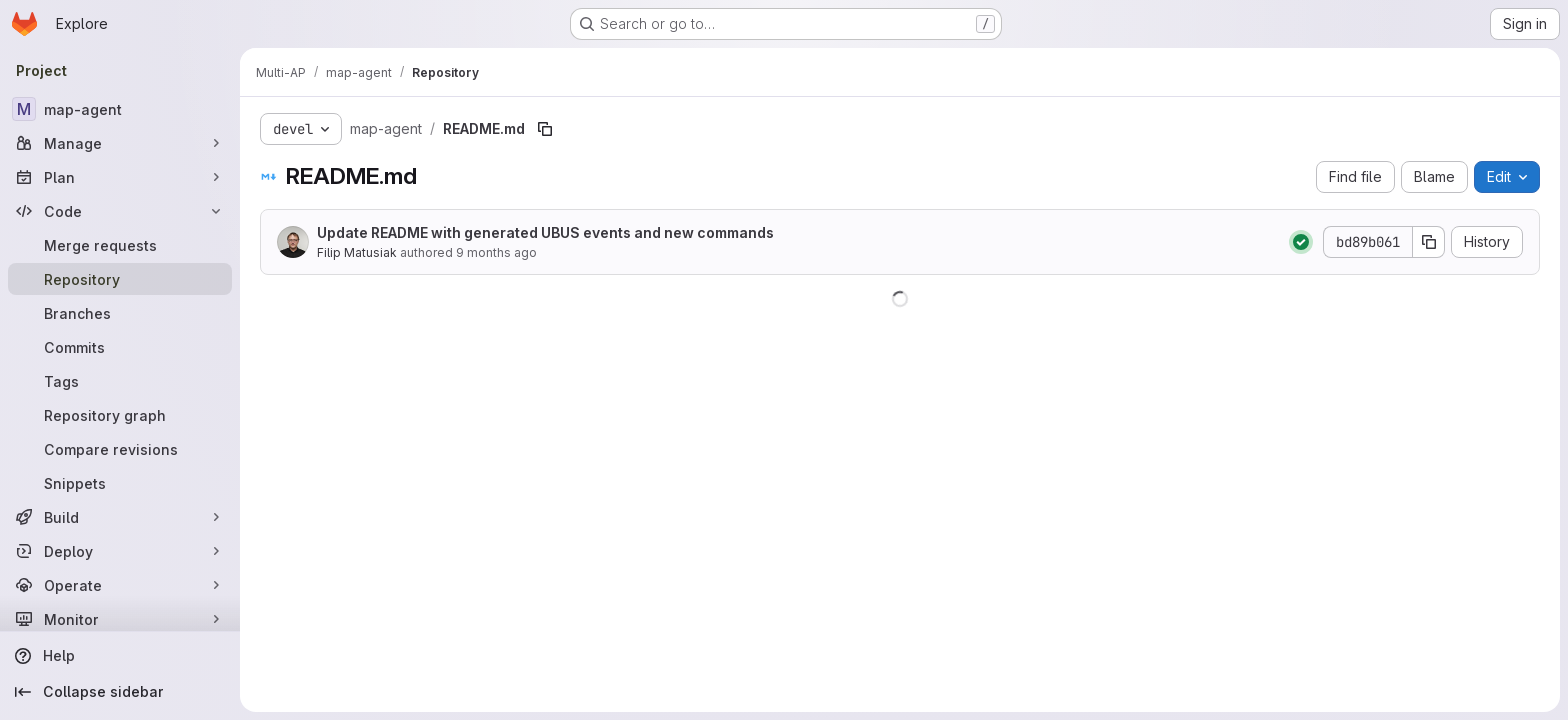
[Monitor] (120, 619)
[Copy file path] (545, 129)
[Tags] (120, 381)
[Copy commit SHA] (1429, 242)
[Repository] (120, 279)
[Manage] (120, 143)
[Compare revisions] (120, 449)
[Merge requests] (120, 245)
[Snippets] (120, 483)
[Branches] (120, 313)
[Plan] (120, 177)
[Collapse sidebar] (120, 692)
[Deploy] (120, 551)
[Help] (120, 656)
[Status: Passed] (1301, 242)
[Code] (120, 211)
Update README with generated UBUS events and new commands (545, 232)
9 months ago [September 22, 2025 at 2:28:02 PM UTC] (496, 252)
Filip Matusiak (357, 252)
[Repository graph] (120, 415)
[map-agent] (120, 109)
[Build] (120, 517)
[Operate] (120, 585)
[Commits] (120, 347)
